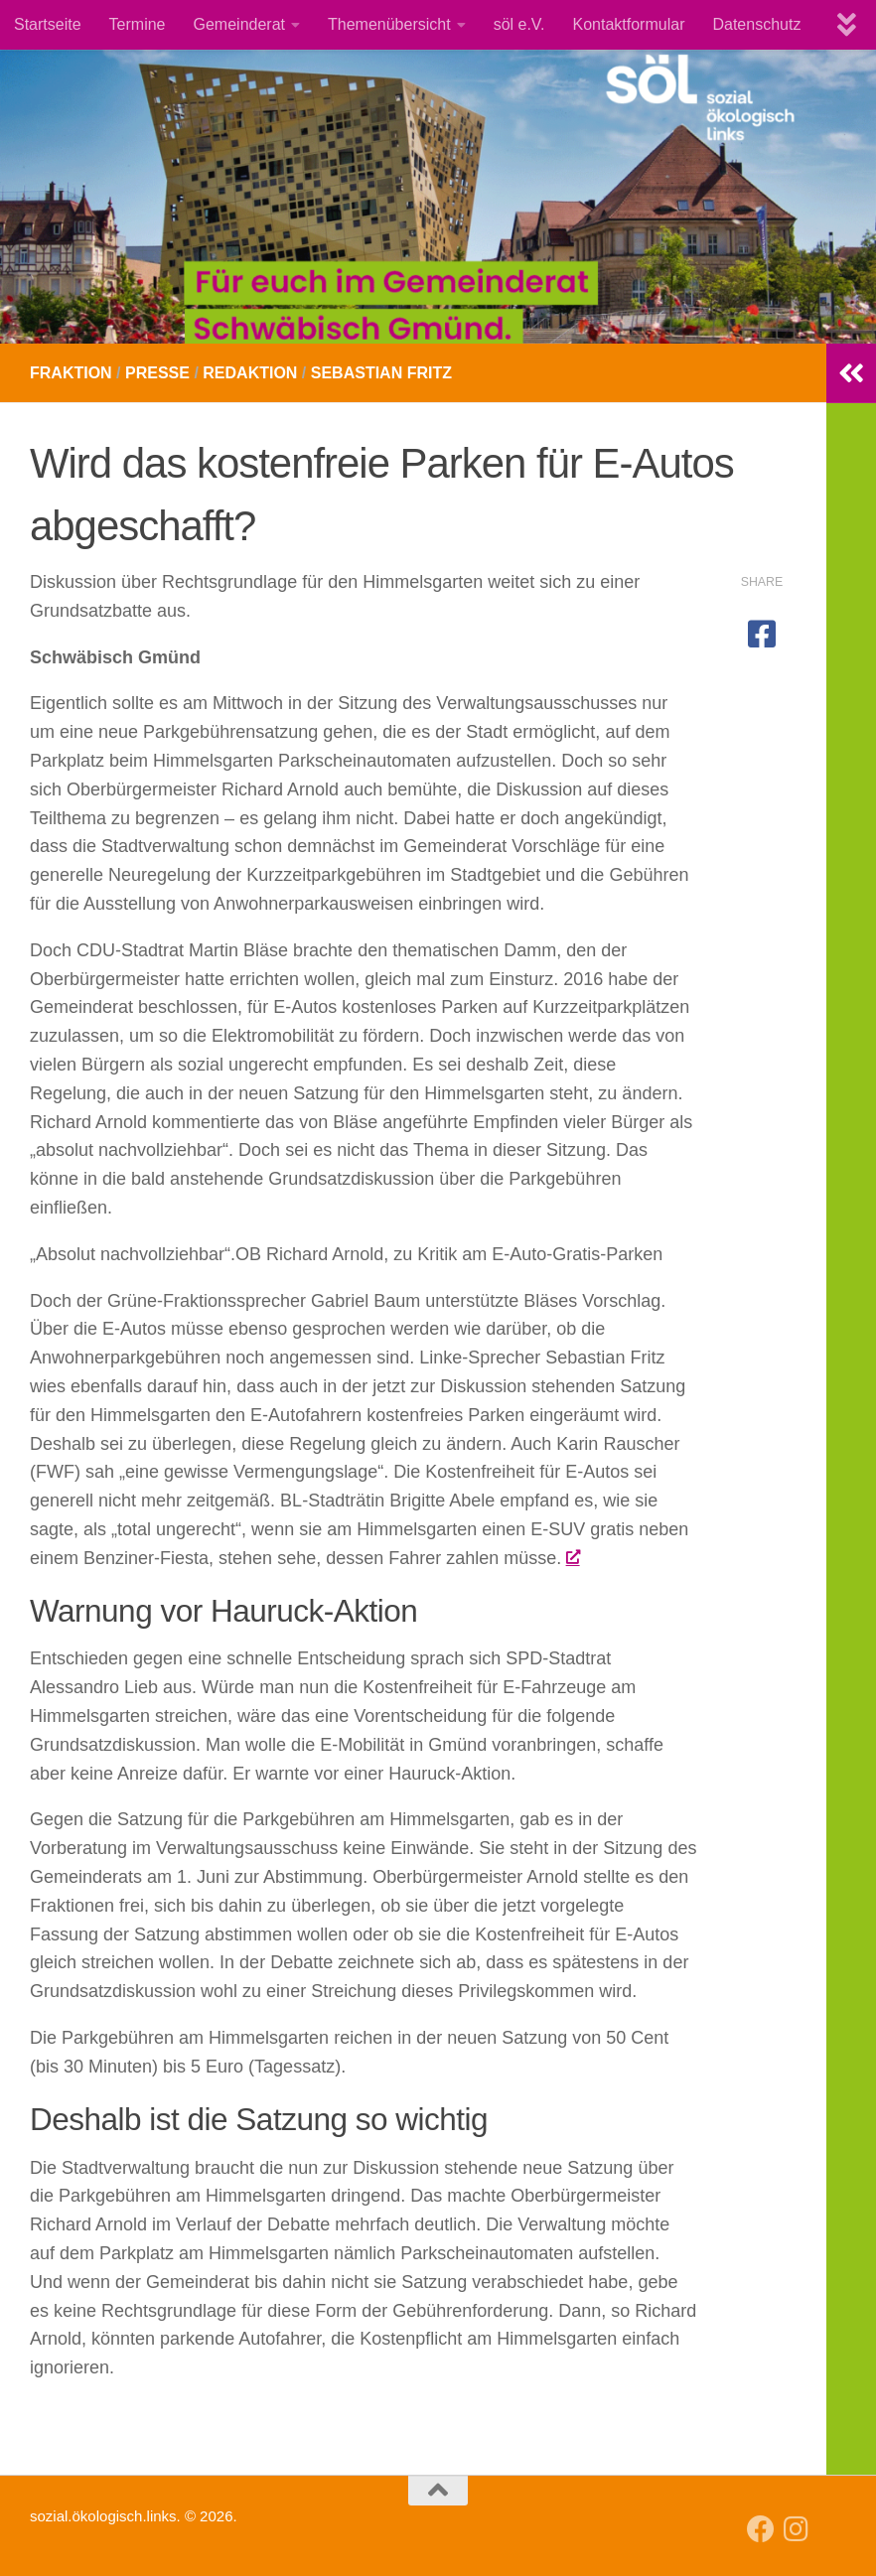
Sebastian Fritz (381, 372)
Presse (157, 372)
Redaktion (250, 372)
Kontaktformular (629, 24)
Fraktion (71, 372)
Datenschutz (756, 24)
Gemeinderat (240, 24)
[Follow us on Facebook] (761, 2529)
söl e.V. (519, 24)
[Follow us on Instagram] (796, 2529)
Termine (137, 24)
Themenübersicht (389, 24)
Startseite (47, 24)
